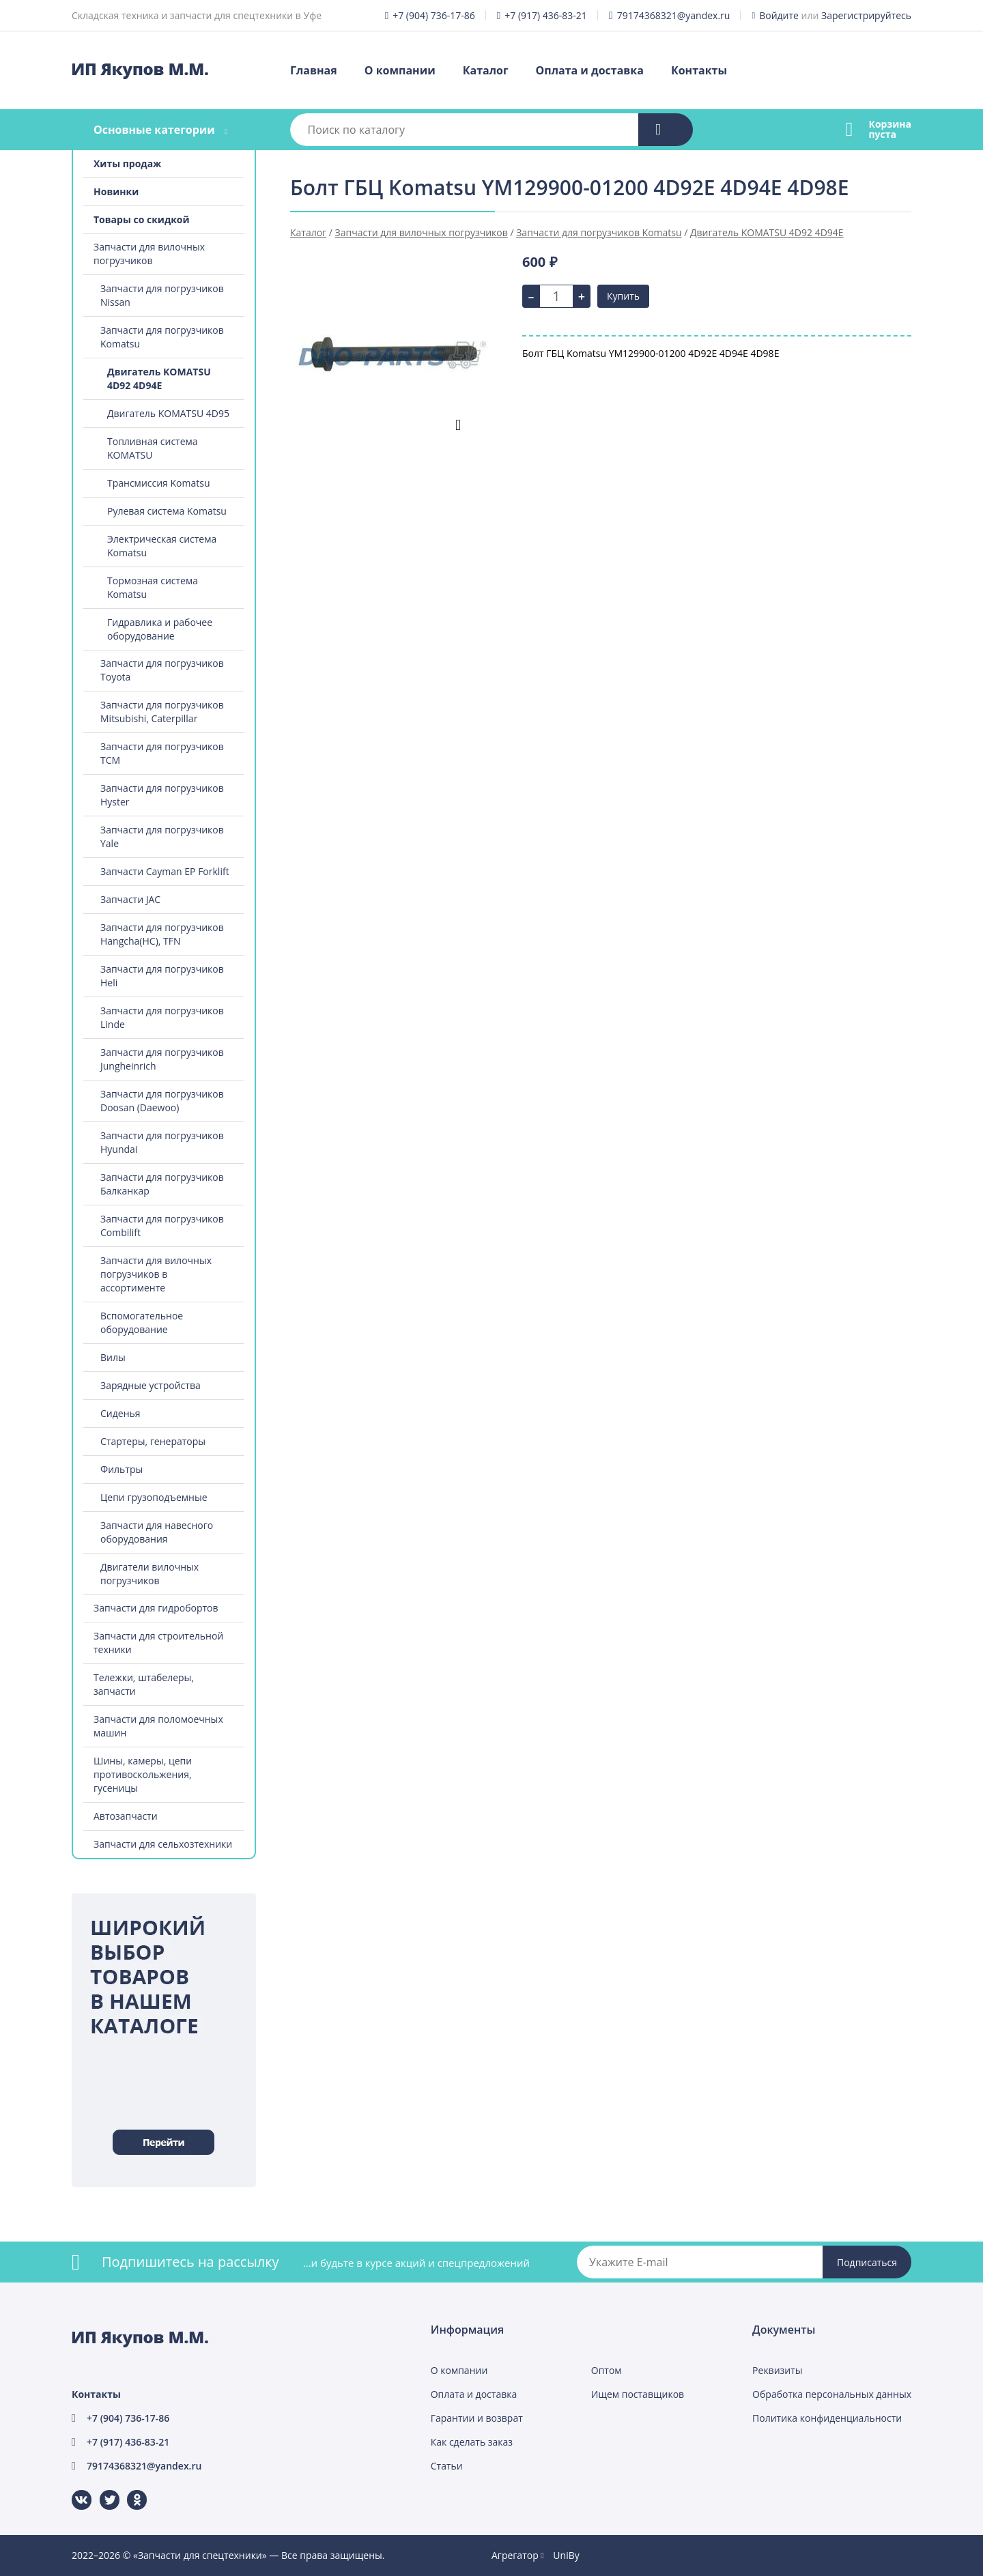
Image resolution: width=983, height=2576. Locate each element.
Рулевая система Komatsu (167, 510)
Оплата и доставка (590, 70)
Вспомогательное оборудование (141, 1322)
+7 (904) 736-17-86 (434, 15)
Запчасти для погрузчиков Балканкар (162, 1184)
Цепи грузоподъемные (154, 1497)
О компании (400, 70)
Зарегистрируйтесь (866, 15)
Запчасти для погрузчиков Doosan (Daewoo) (162, 1100)
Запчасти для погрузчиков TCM (162, 753)
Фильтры (121, 1469)
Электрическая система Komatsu (161, 545)
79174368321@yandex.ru (673, 15)
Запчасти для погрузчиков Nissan (162, 295)
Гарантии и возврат (477, 2418)
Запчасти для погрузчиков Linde (162, 1017)
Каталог (486, 70)
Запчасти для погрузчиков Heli (162, 975)
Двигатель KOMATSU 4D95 (168, 413)
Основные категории (154, 129)
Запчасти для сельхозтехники (163, 1843)
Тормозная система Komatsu (152, 587)
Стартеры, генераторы (152, 1441)
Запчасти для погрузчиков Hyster (162, 795)
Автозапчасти (126, 1815)
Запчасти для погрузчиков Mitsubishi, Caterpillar (162, 711)
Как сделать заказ (472, 2441)
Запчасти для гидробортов (156, 1607)
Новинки (116, 191)
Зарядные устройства (150, 1385)
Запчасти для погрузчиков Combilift (162, 1225)
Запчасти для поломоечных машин (158, 1726)
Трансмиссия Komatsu (158, 482)
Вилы (113, 1357)
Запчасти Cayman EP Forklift (164, 871)
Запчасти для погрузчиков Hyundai (162, 1142)
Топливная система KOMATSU (152, 448)
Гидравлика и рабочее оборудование (159, 629)
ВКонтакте (73, 2490)
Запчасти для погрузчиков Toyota (162, 670)
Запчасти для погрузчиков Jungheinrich (162, 1059)
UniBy (566, 2555)
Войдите (779, 15)
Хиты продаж (127, 163)
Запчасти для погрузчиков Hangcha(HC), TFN (162, 934)
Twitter (101, 2490)
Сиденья (120, 1413)
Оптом (606, 2370)
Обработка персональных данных (831, 2394)
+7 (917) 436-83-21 (545, 15)
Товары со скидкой (142, 219)
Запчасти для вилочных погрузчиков (149, 253)
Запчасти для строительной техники (158, 1642)
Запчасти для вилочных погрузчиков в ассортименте (156, 1274)
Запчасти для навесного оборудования (156, 1532)
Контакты (699, 70)
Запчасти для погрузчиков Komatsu (162, 337)
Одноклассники (129, 2490)
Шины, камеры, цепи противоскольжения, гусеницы (143, 1774)
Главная (313, 70)
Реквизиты (777, 2370)
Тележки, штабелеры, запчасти (144, 1684)
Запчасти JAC (130, 899)
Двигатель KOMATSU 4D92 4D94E (159, 378)
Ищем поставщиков (637, 2394)
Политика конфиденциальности (827, 2418)
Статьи (447, 2465)
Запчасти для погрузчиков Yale (162, 836)
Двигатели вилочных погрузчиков (149, 1573)
